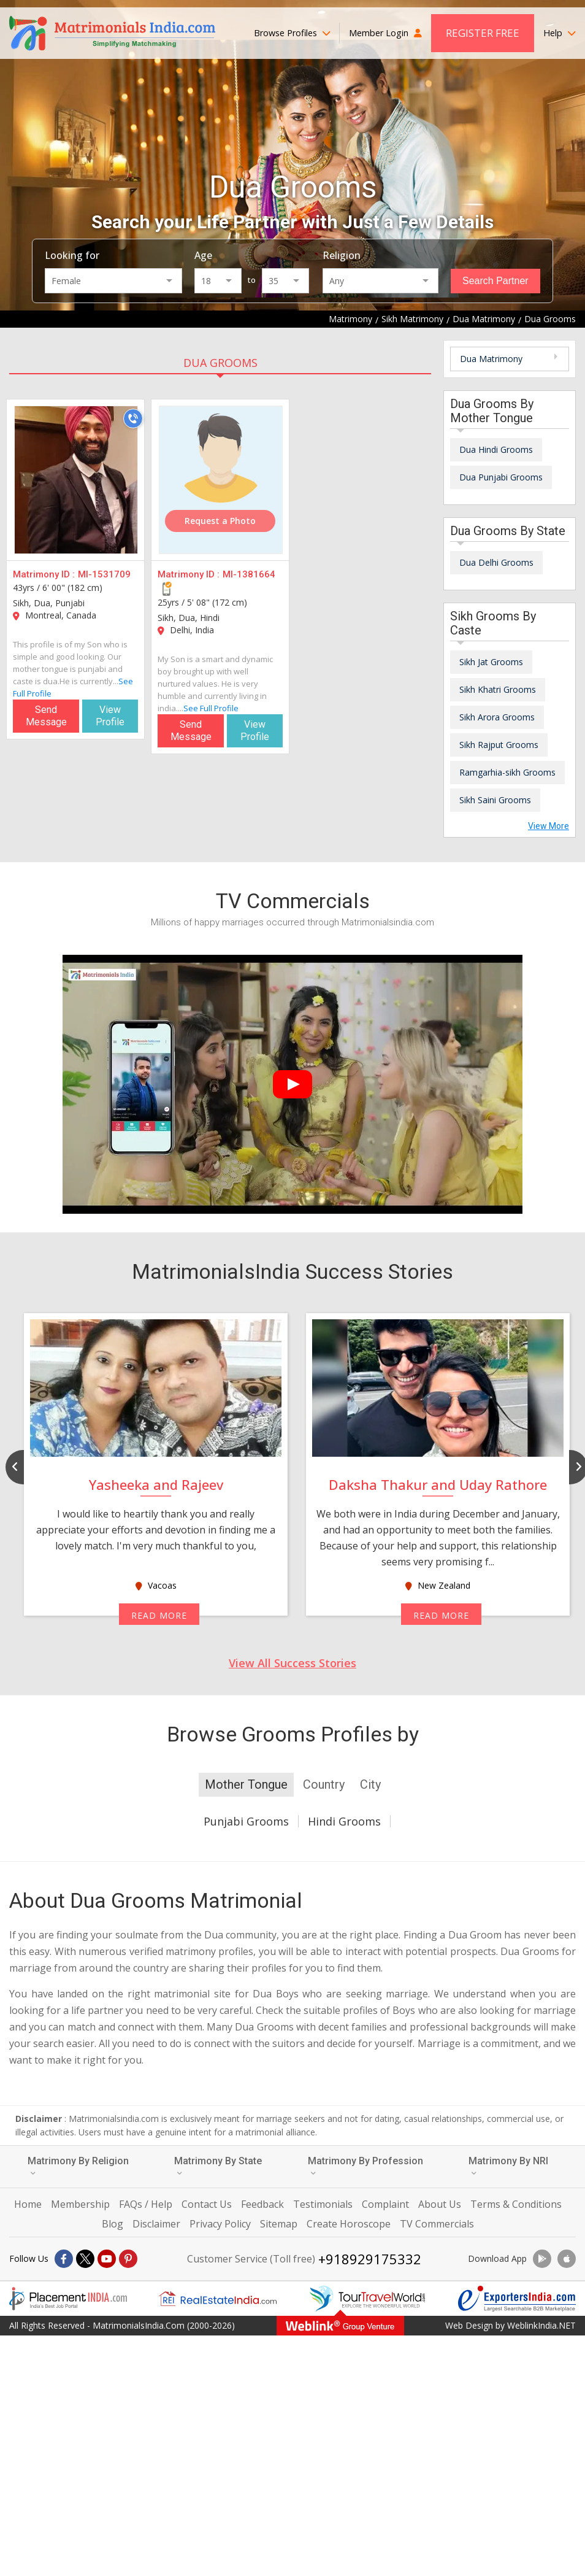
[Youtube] (107, 2259)
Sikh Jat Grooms (491, 662)
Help (559, 33)
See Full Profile (211, 708)
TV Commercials (437, 2224)
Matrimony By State (218, 2166)
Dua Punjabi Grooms (501, 477)
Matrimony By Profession (365, 2166)
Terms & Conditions (516, 2204)
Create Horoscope (349, 2224)
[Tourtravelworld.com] (367, 2299)
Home (28, 2204)
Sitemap (278, 2224)
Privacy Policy (220, 2224)
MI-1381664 (249, 574)
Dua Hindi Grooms (496, 449)
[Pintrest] (128, 2259)
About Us (439, 2204)
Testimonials (323, 2204)
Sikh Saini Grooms (495, 800)
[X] (85, 2259)
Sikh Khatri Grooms (497, 689)
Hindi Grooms (344, 1821)
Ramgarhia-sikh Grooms (507, 772)
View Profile (110, 716)
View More (548, 826)
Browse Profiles (292, 33)
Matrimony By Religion (78, 2166)
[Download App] (542, 2259)
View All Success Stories (292, 1663)
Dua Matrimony (491, 358)
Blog (112, 2224)
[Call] (133, 418)
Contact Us (207, 2204)
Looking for (72, 255)
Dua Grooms (220, 362)
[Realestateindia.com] (218, 2299)
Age (203, 255)
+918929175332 (369, 2259)
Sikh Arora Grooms (497, 717)
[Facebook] (64, 2259)
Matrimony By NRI (508, 2166)
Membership (80, 2204)
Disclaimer (156, 2224)
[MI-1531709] (76, 480)
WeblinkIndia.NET (541, 2325)
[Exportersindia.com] (517, 2299)
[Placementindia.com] (68, 2299)
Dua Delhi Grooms (496, 562)
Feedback (262, 2204)
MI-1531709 (104, 574)
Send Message (46, 716)
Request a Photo (220, 520)
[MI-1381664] (221, 479)
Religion (342, 255)
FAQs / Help (145, 2204)
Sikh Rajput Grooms (498, 744)
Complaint (385, 2204)
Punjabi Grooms (246, 1821)
